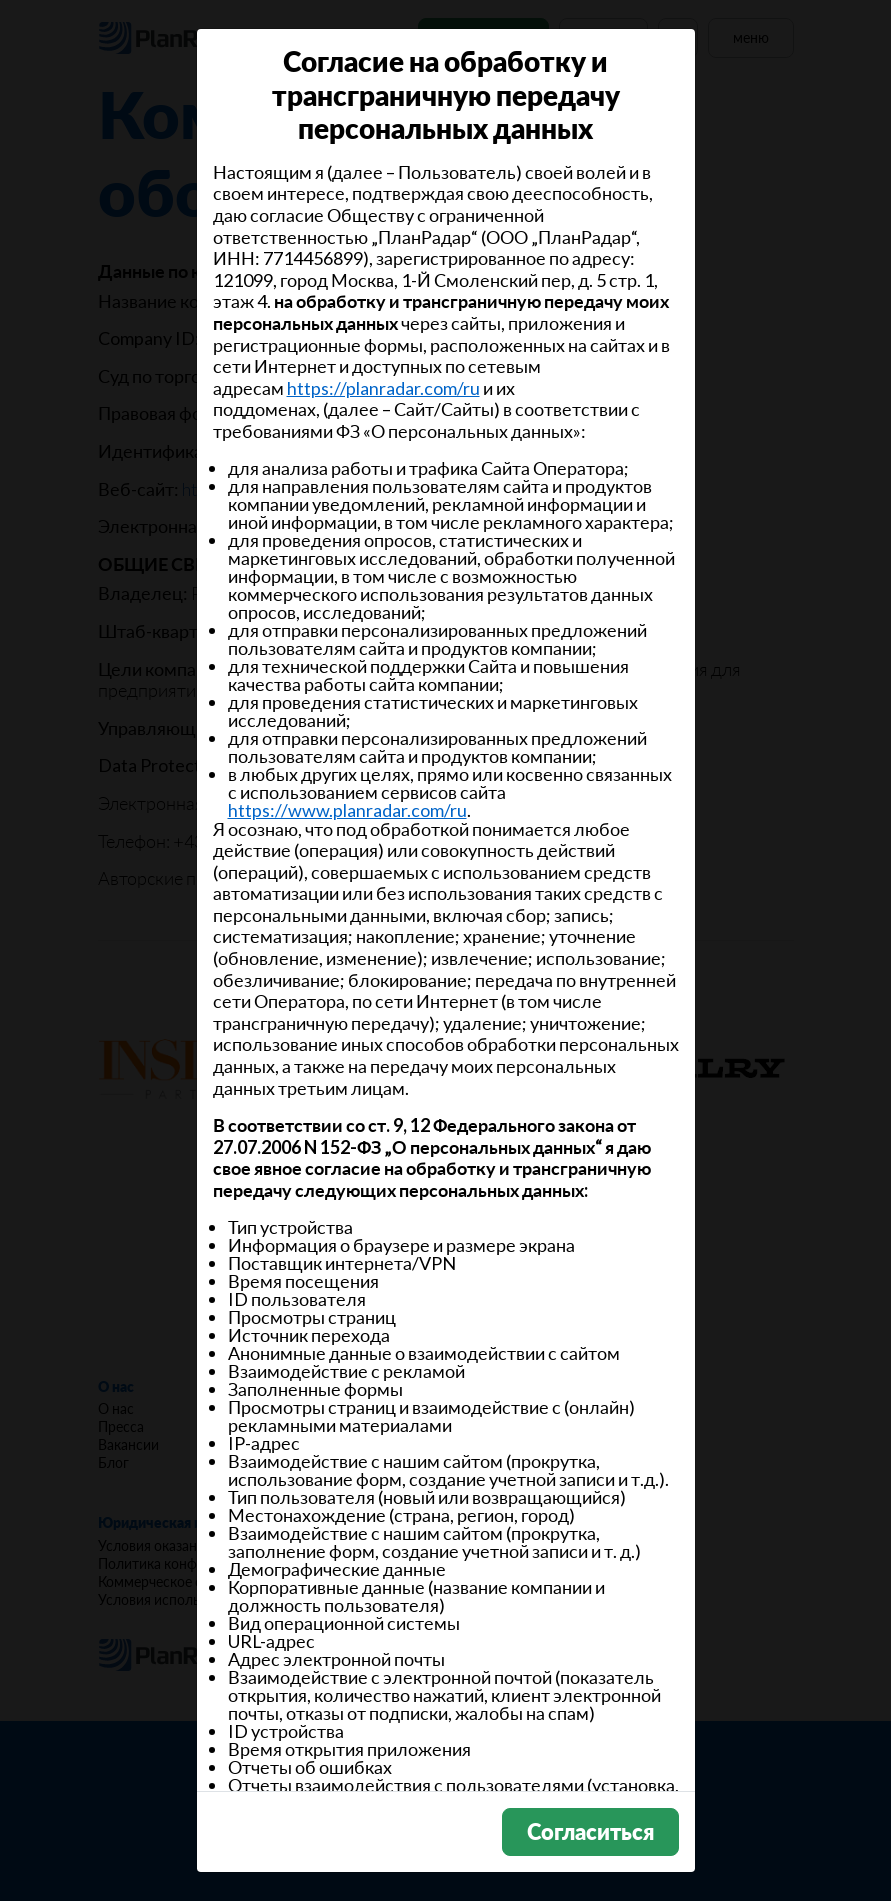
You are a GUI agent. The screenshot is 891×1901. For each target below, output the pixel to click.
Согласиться (590, 1831)
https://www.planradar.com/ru (347, 810)
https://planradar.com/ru (383, 388)
